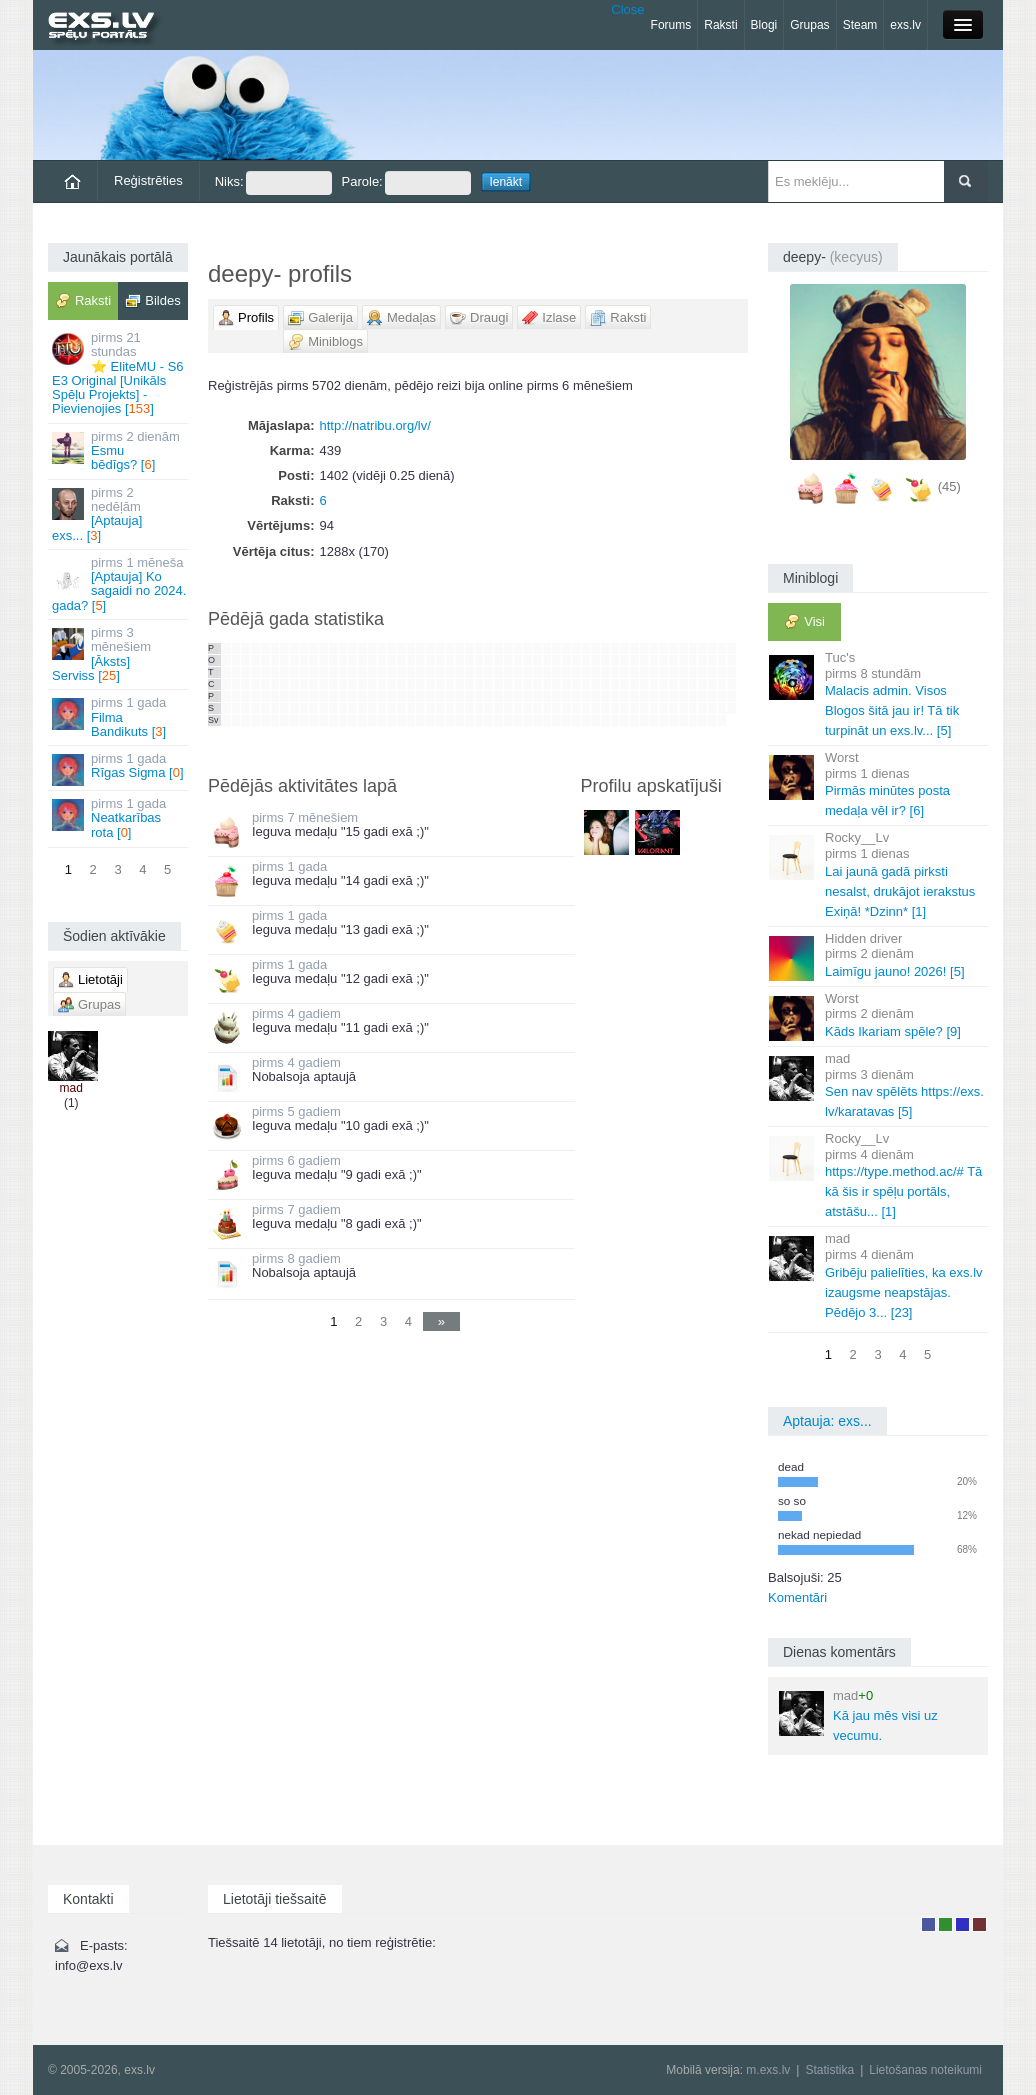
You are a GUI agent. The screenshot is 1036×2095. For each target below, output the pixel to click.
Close (627, 9)
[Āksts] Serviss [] (119, 654)
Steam (860, 25)
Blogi (764, 25)
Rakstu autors (945, 1924)
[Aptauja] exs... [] (119, 514)
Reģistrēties (148, 180)
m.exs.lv (768, 2070)
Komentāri (797, 1597)
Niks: (273, 183)
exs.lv (905, 25)
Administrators (979, 1924)
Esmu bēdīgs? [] (119, 451)
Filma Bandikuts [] (119, 717)
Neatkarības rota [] (119, 818)
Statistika (829, 2070)
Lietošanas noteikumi (925, 2070)
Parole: (406, 183)
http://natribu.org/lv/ (375, 425)
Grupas (809, 25)
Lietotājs (928, 1924)
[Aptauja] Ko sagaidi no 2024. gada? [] (119, 584)
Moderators (962, 1924)
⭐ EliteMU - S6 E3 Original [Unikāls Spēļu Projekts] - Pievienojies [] (119, 373)
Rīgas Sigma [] (119, 768)
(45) (949, 486)
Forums (671, 25)
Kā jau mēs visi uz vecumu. (858, 1715)
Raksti (720, 25)
